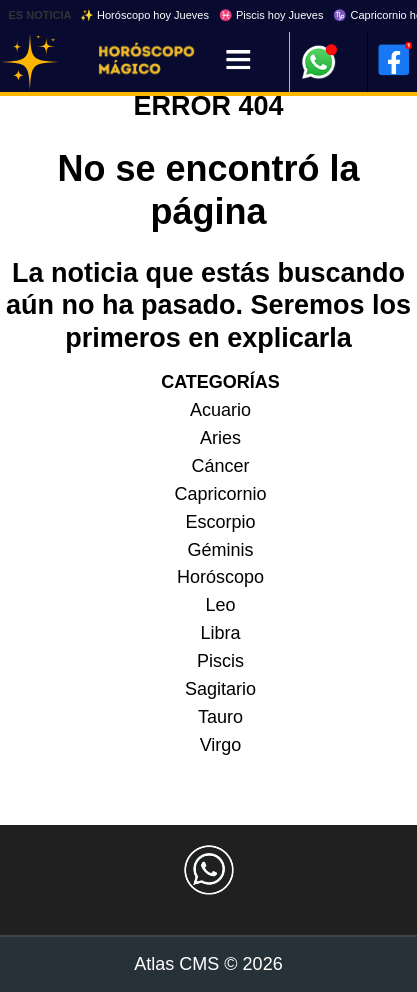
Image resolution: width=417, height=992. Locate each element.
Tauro (220, 717)
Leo (220, 605)
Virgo (221, 745)
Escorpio (220, 522)
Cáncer (220, 466)
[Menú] (238, 61)
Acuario (220, 410)
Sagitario (220, 689)
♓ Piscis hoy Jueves (271, 15)
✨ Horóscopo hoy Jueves (144, 15)
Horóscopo (220, 577)
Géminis (220, 550)
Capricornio (220, 494)
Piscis (220, 661)
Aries (220, 438)
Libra (220, 633)
